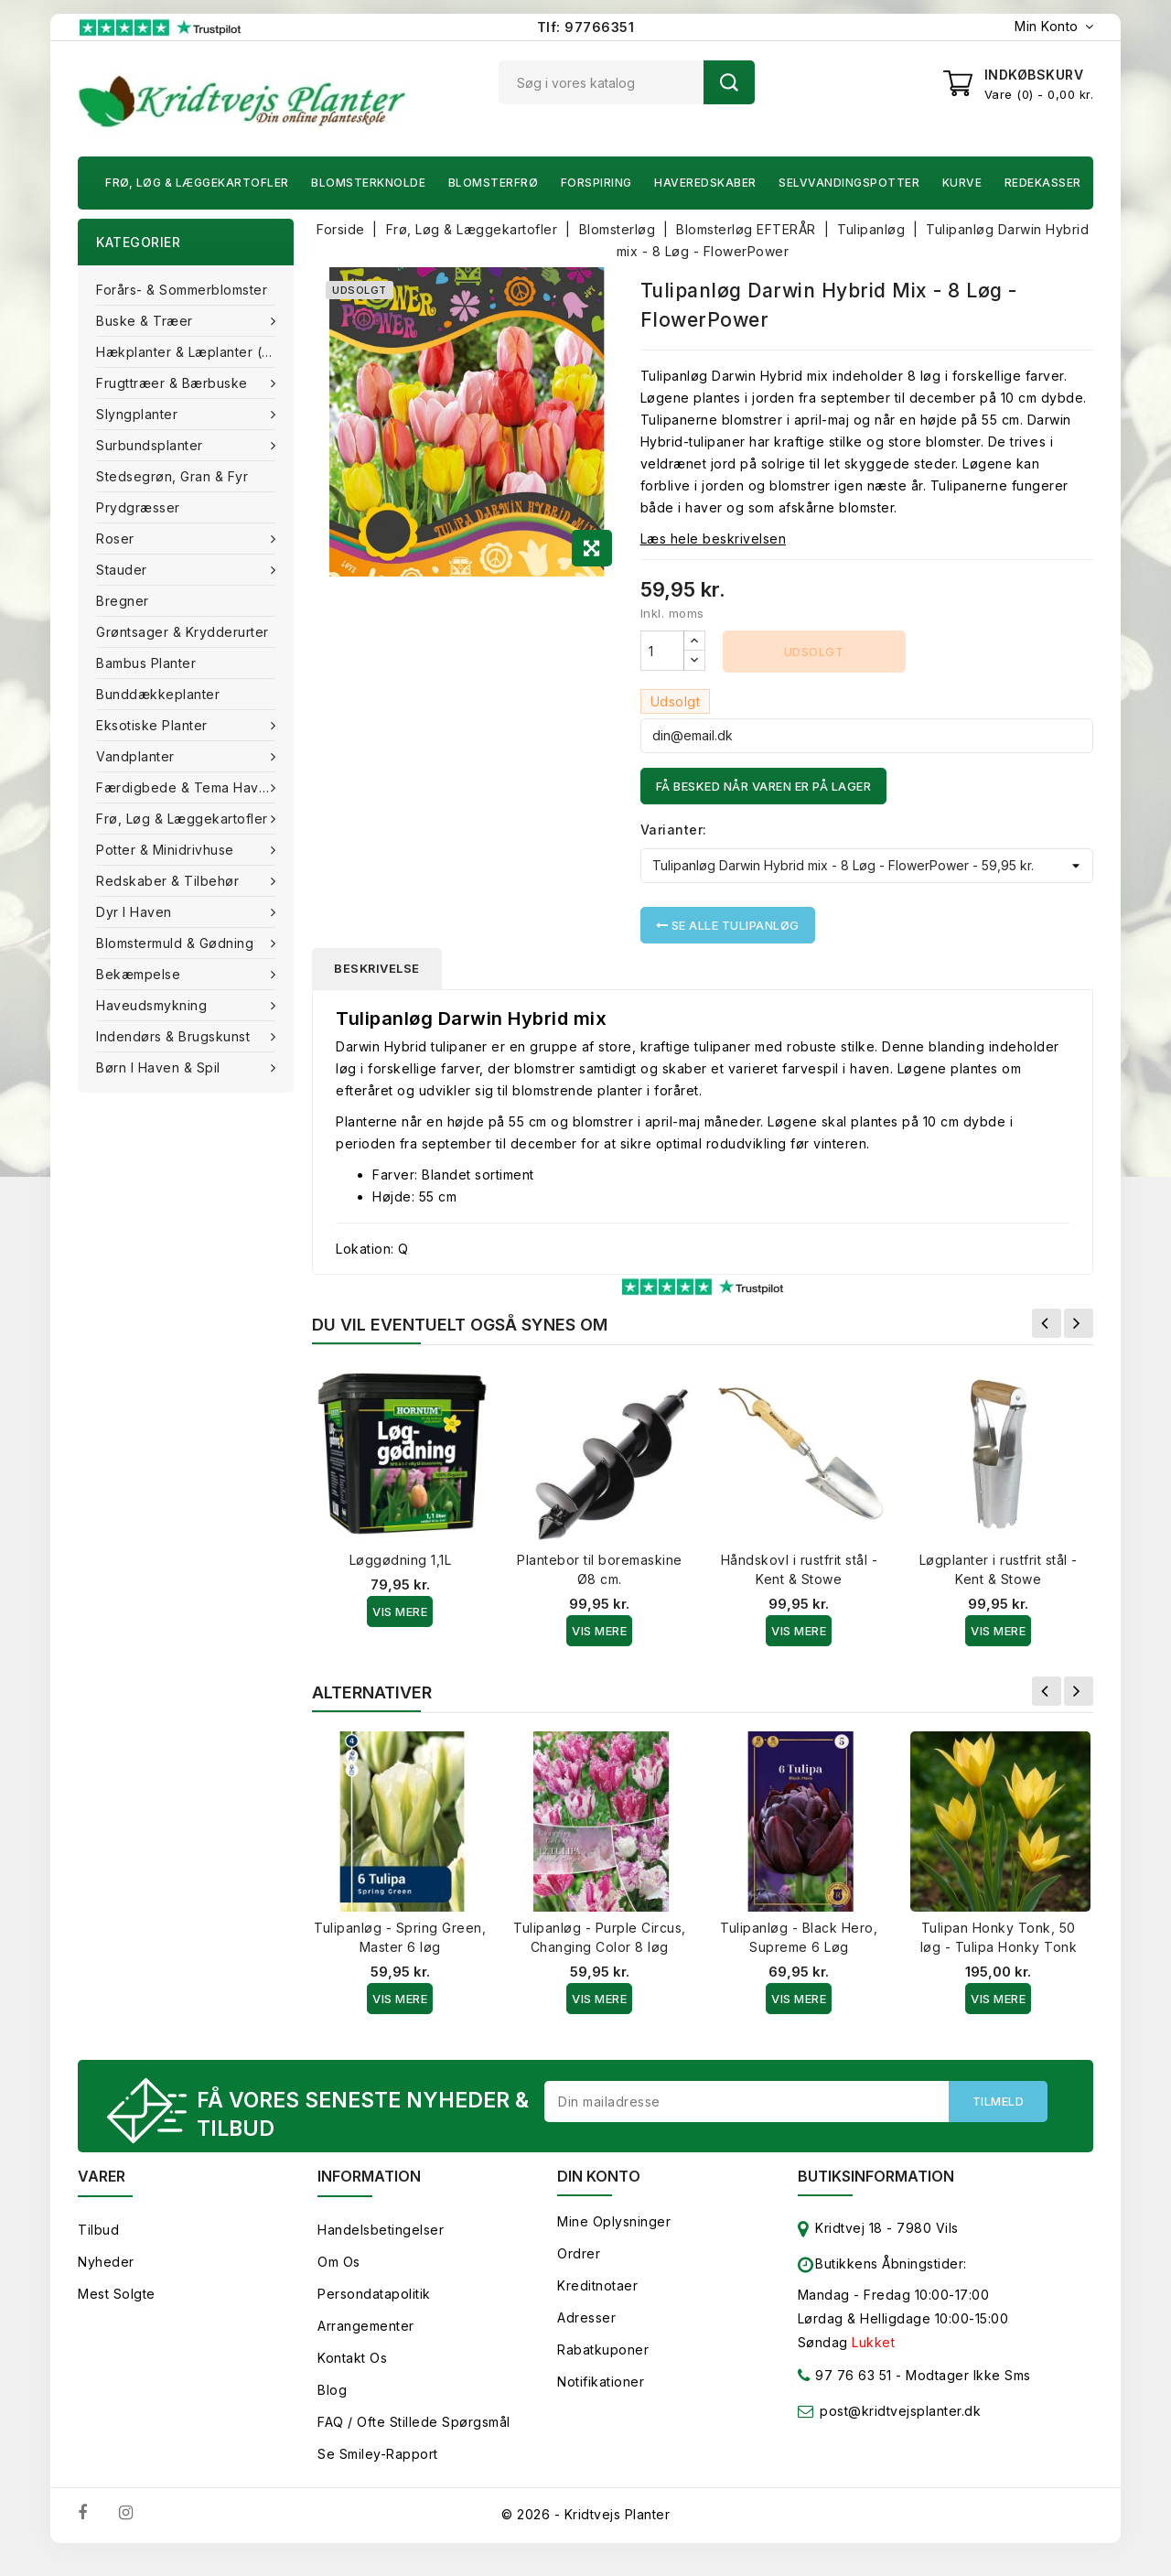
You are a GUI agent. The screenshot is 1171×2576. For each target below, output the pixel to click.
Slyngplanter (139, 414)
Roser (117, 538)
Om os (338, 2261)
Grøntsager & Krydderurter (182, 632)
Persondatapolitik (374, 2293)
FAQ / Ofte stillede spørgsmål (413, 2422)
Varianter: (673, 829)
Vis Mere (399, 1611)
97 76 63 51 (845, 2378)
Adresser (586, 2317)
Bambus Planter (146, 663)
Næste (1078, 1323)
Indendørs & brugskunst (175, 1036)
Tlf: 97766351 (586, 27)
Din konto (598, 2176)
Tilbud (98, 2229)
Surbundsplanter (151, 445)
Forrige (1046, 1323)
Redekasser (1042, 182)
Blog (332, 2390)
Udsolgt (814, 651)
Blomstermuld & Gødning (177, 943)
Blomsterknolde (368, 182)
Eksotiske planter (153, 725)
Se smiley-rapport (377, 2454)
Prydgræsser (138, 507)
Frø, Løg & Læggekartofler (197, 182)
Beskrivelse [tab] (377, 968)
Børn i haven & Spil (160, 1067)
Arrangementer (365, 2325)
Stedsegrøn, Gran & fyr (172, 476)
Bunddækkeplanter (158, 694)
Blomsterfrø (493, 182)
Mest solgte (117, 2293)
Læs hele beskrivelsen (713, 538)
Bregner (122, 601)
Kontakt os (352, 2358)
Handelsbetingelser (380, 2229)
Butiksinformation (876, 2176)
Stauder (123, 569)
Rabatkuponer (603, 2349)
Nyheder (106, 2261)
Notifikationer (600, 2381)
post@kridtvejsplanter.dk (900, 2411)
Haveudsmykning (153, 1005)
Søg (729, 82)
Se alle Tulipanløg (728, 925)
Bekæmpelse (140, 974)
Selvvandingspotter (849, 182)
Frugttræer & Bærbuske (174, 383)
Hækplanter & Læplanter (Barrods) (195, 352)
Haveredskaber (705, 182)
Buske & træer (146, 321)
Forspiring (596, 182)
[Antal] (662, 651)
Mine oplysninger (614, 2221)
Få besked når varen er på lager (764, 786)
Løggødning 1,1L (400, 1560)
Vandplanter (137, 756)
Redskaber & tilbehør (169, 881)
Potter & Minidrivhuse (167, 849)
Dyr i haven (136, 912)
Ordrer (578, 2253)
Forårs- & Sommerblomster (181, 289)
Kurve (962, 182)
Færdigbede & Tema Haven (187, 787)
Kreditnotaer (597, 2285)
